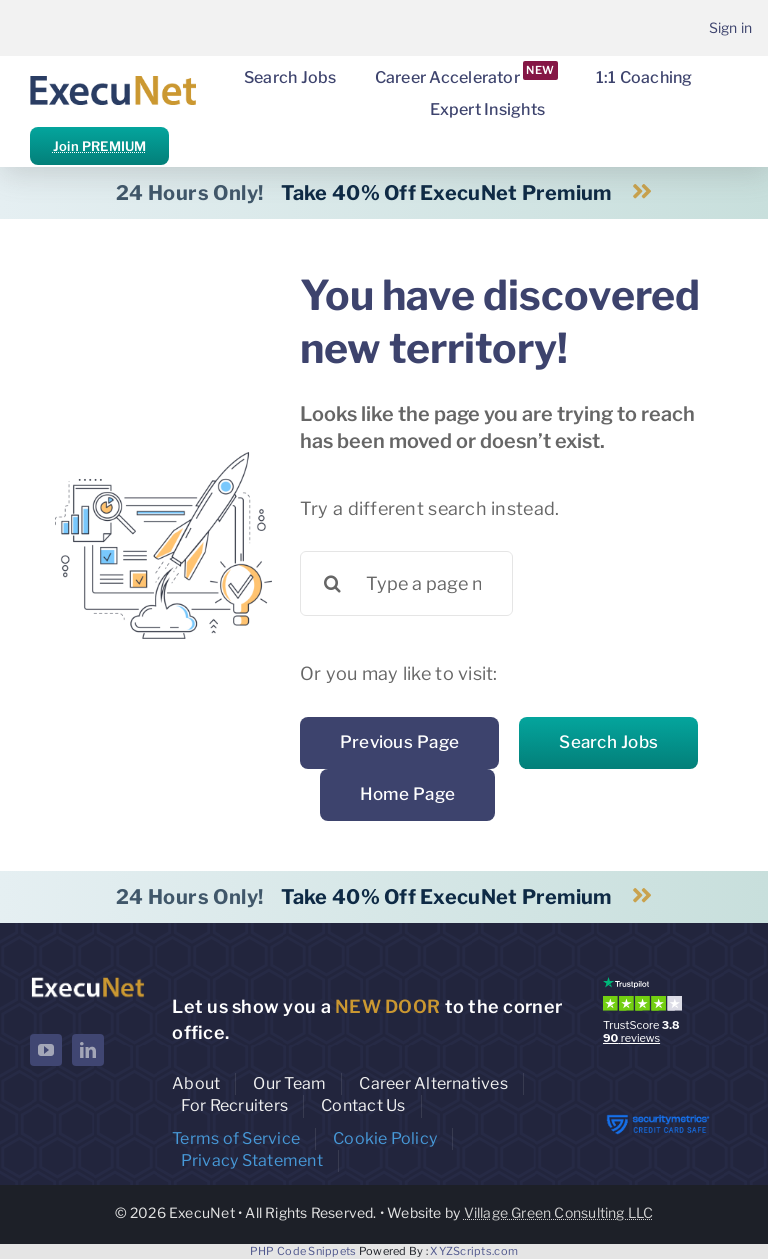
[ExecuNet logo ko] (87, 981)
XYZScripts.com (474, 1251)
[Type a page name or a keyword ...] (407, 583)
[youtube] (46, 1050)
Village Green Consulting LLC (559, 1212)
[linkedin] (88, 1050)
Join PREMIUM (99, 146)
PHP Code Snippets (303, 1251)
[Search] (332, 583)
